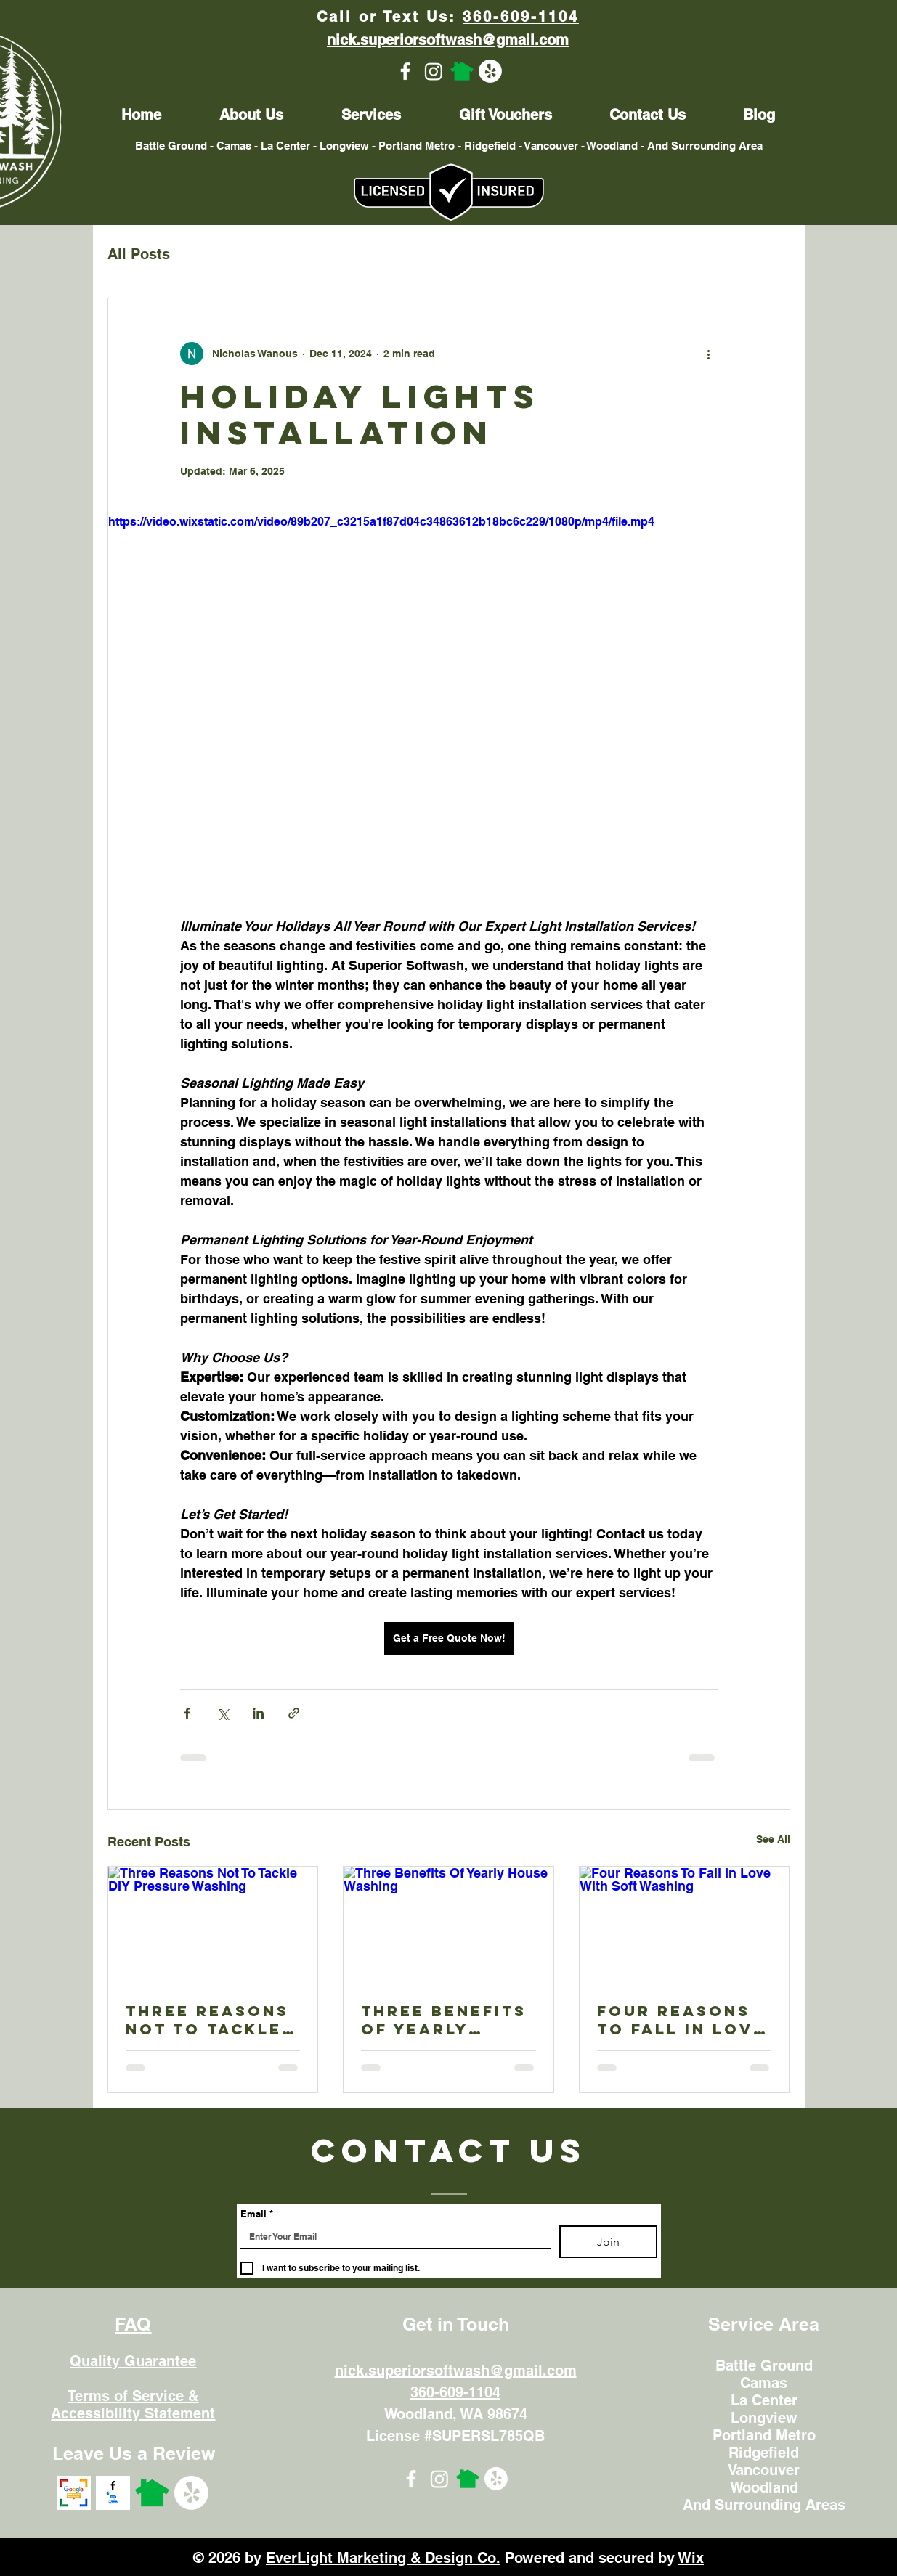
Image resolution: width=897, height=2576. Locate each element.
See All (773, 1839)
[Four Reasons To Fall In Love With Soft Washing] (685, 1925)
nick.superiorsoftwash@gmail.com (456, 2370)
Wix (691, 2558)
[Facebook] (405, 71)
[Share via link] (294, 1713)
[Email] (391, 2236)
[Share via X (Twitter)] (223, 1713)
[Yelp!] (490, 71)
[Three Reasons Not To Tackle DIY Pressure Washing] (213, 1925)
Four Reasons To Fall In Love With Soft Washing (681, 2020)
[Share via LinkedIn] (258, 1713)
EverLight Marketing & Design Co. (383, 2558)
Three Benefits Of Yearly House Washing (444, 2020)
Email (256, 2214)
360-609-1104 (521, 16)
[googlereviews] (74, 2493)
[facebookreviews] (113, 2493)
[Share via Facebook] (187, 1713)
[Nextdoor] (462, 71)
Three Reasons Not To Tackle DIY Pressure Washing (207, 2020)
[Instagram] (433, 71)
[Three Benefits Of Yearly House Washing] (448, 1925)
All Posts (138, 254)
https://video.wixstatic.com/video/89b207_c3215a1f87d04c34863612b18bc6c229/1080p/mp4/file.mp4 (381, 522)
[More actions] (709, 353)
